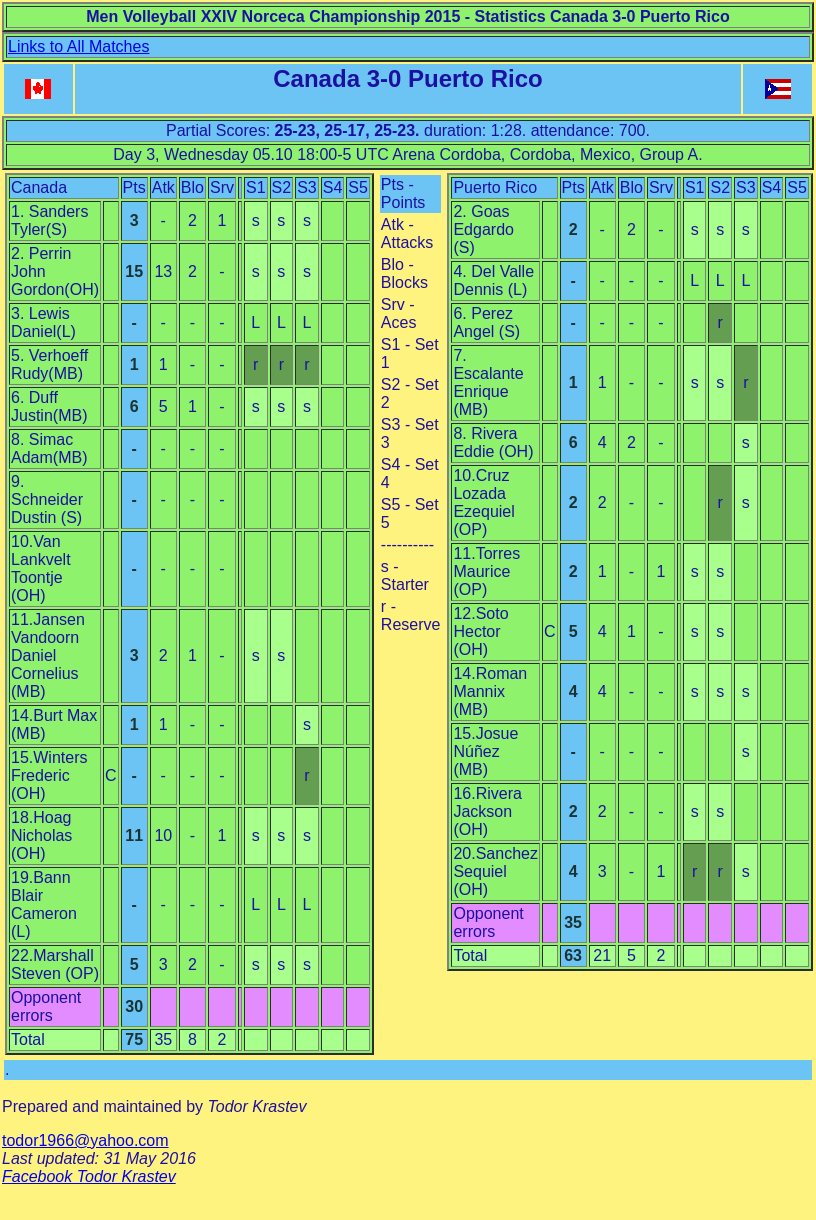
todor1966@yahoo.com (85, 1140)
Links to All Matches (78, 46)
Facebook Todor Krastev (89, 1176)
